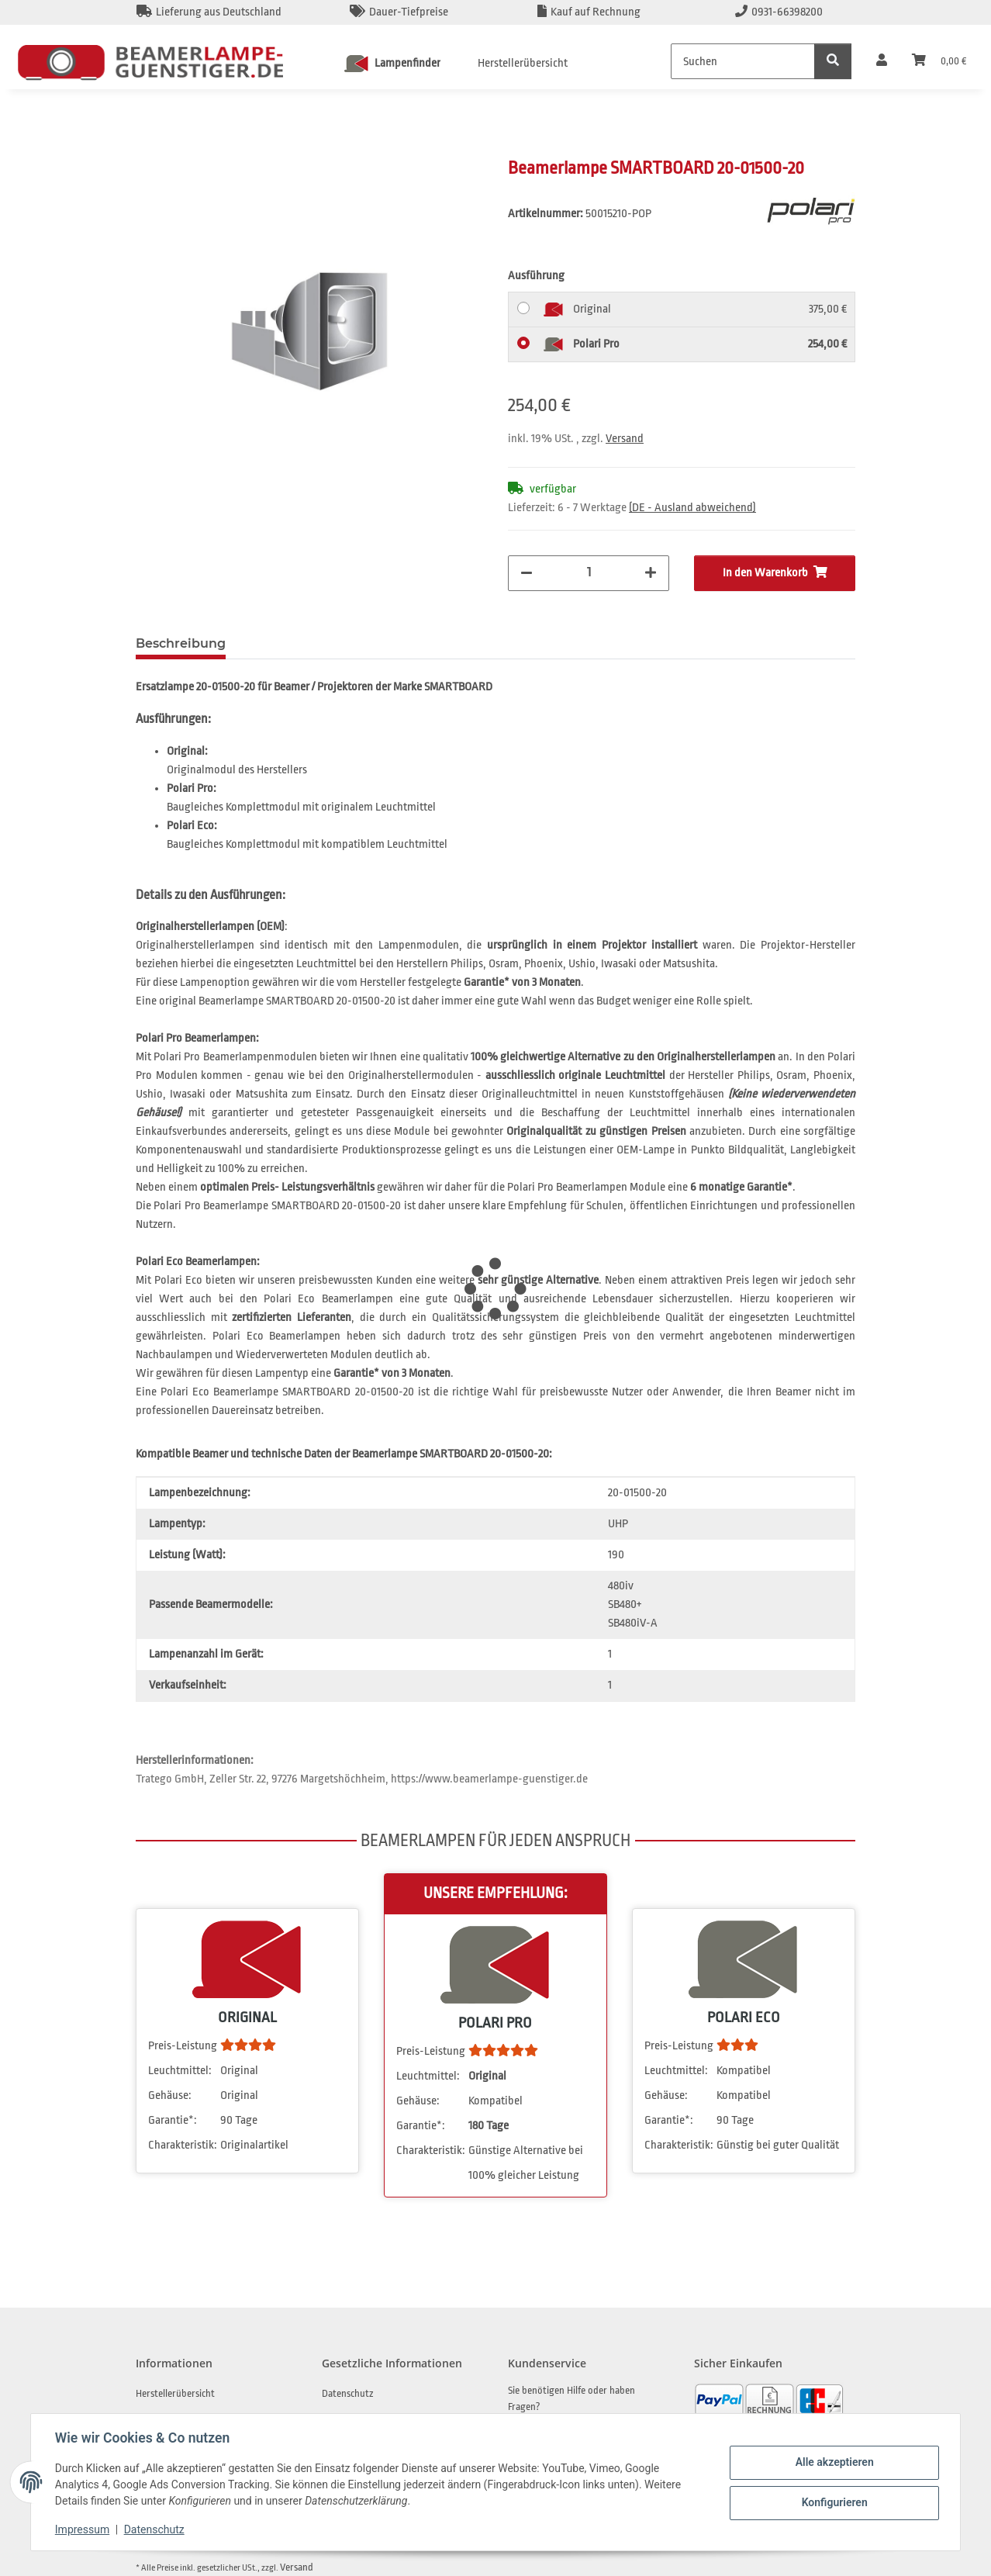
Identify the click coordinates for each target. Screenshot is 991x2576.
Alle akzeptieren (833, 2462)
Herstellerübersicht (523, 63)
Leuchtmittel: (180, 2070)
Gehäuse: (170, 2095)
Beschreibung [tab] (181, 643)
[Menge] (589, 571)
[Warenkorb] (939, 61)
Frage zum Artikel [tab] (307, 643)
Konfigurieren (833, 2502)
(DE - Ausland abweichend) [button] (692, 507)
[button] (881, 61)
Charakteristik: (182, 2145)
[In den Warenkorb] (148, 148)
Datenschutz (155, 2529)
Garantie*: (172, 2120)
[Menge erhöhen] (650, 573)
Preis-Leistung (182, 2045)
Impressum (83, 2529)
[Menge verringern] (526, 573)
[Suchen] (743, 61)
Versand (625, 438)
